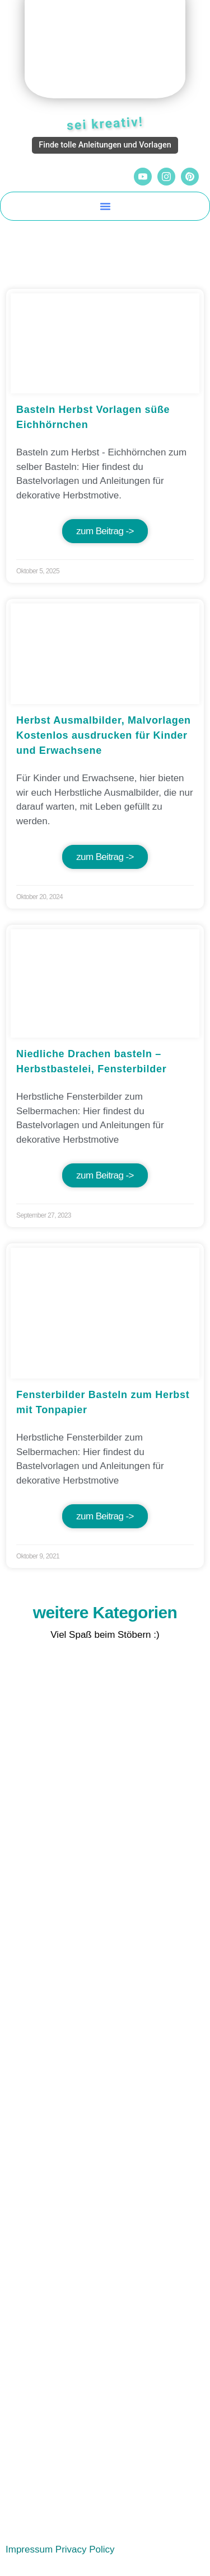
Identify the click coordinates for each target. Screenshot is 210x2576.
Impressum (29, 2549)
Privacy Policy (85, 2549)
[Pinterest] (190, 177)
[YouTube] (143, 177)
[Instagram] (166, 177)
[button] (105, 206)
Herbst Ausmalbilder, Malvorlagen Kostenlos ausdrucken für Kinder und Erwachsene (103, 735)
